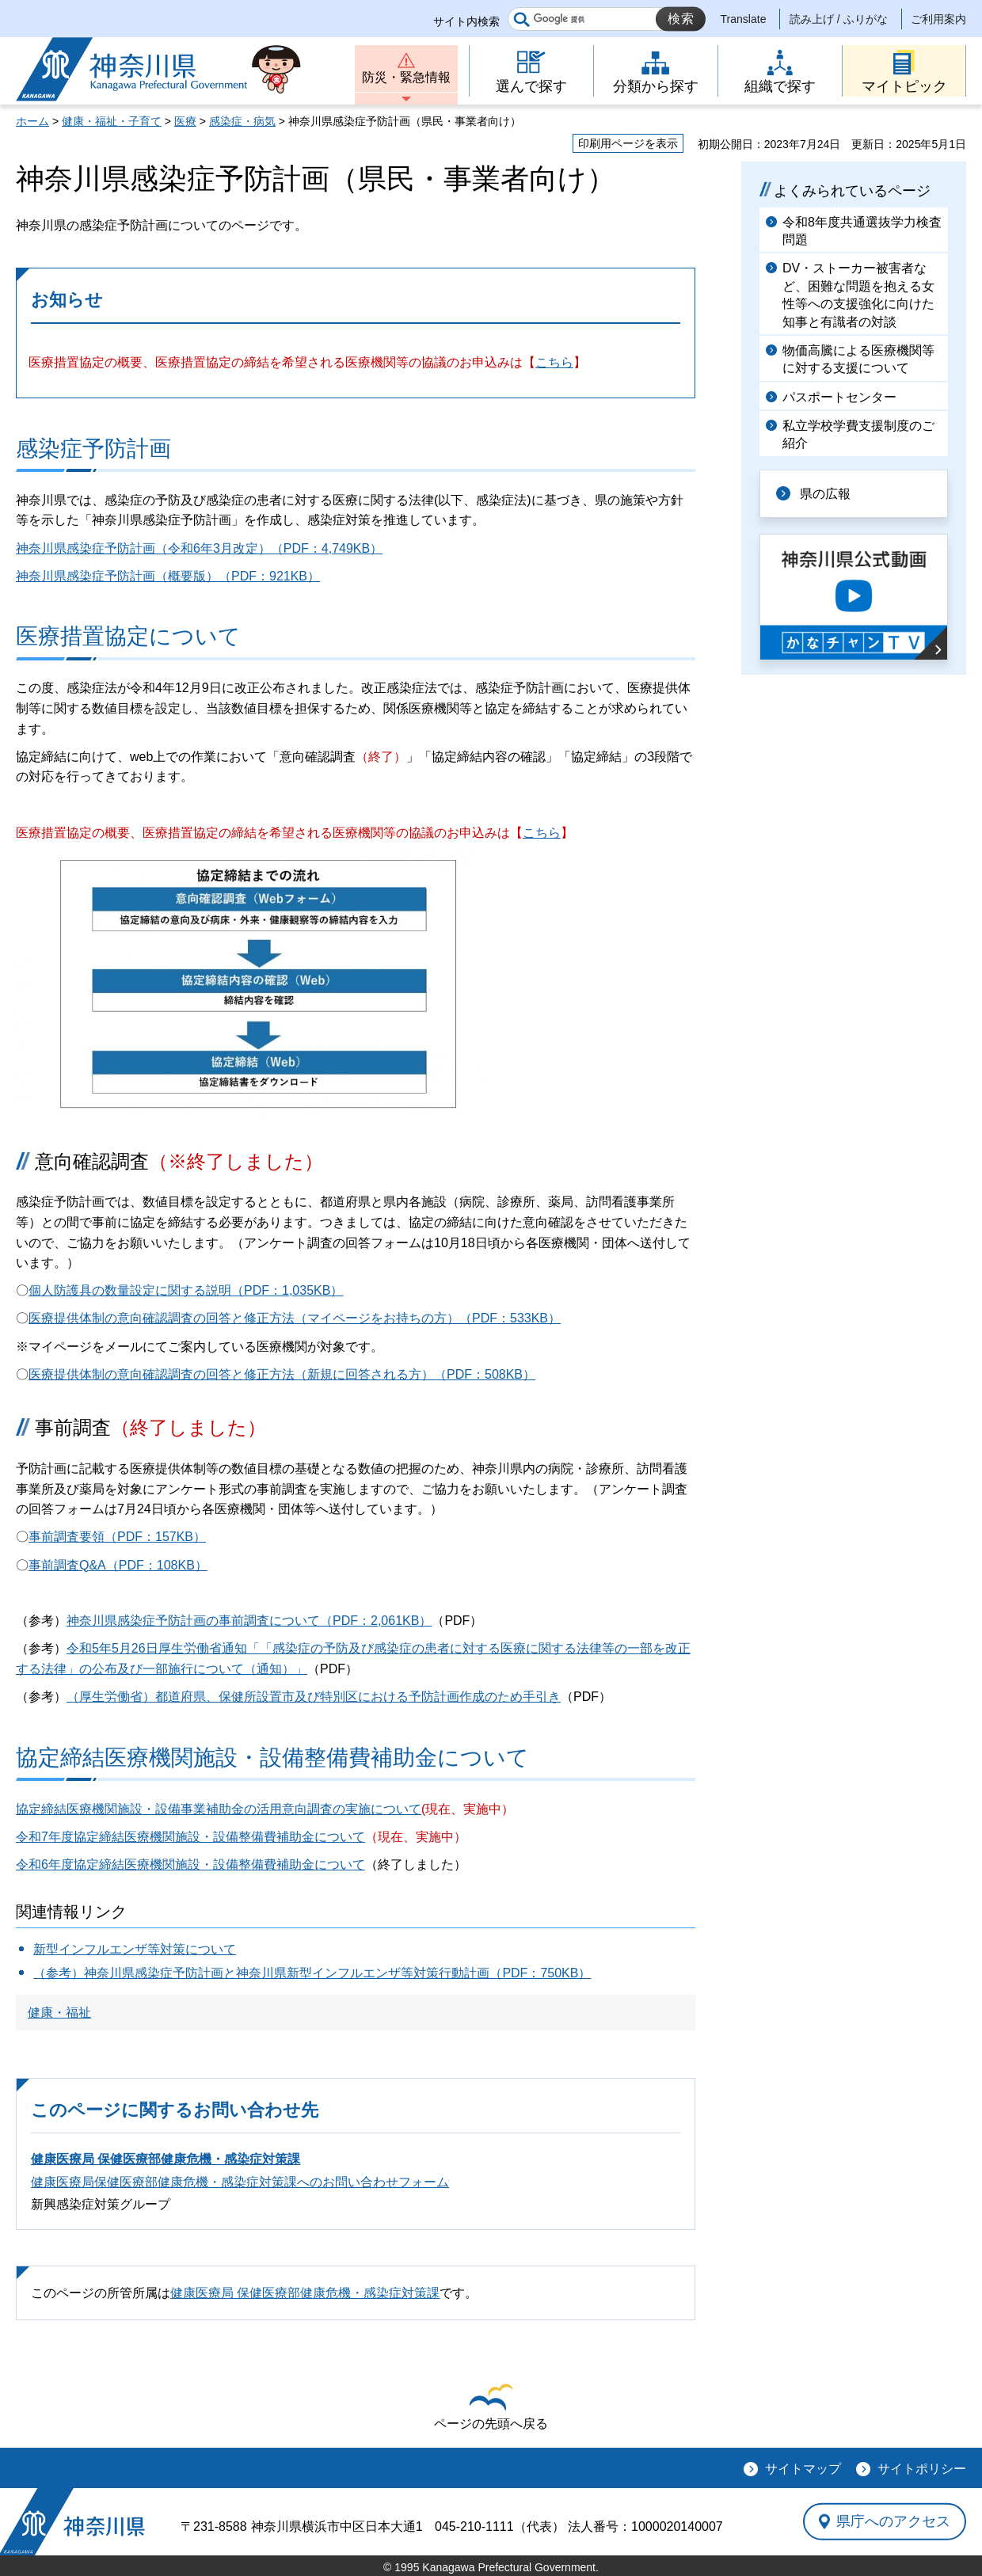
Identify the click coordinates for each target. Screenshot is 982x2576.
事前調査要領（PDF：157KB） (117, 1536)
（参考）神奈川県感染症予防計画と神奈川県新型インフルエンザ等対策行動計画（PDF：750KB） (312, 1973)
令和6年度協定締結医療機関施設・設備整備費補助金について (190, 1864)
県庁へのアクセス (893, 2521)
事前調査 (150, 1427)
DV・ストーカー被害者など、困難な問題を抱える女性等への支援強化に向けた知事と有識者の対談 (858, 294)
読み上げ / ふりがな (839, 19)
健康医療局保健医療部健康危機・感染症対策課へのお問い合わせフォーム (240, 2182)
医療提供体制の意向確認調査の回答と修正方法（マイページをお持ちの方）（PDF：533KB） (295, 1318)
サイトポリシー (921, 2468)
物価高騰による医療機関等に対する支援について (858, 359)
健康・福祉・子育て (112, 121)
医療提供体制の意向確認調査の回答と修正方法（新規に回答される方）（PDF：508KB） (282, 1374)
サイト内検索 (466, 21)
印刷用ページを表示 (628, 143)
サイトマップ (803, 2468)
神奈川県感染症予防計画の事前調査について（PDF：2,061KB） (249, 1620)
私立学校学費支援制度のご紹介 (858, 434)
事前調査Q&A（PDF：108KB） (118, 1565)
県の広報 (825, 493)
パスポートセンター (839, 397)
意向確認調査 (179, 1161)
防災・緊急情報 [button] (406, 77)
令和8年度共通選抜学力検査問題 (862, 230)
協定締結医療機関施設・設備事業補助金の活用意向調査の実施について (218, 1809)
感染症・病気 (242, 121)
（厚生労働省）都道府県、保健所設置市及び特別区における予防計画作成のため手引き (314, 1696)
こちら (554, 362)
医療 (185, 121)
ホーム (32, 121)
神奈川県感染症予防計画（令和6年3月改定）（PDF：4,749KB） (199, 548)
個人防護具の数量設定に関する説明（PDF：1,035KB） (186, 1290)
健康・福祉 (59, 2012)
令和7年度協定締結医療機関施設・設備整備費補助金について (190, 1837)
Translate (744, 19)
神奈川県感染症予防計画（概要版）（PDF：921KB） (168, 576)
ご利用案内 (938, 19)
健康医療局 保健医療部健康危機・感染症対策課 (165, 2159)
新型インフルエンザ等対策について (134, 1949)
